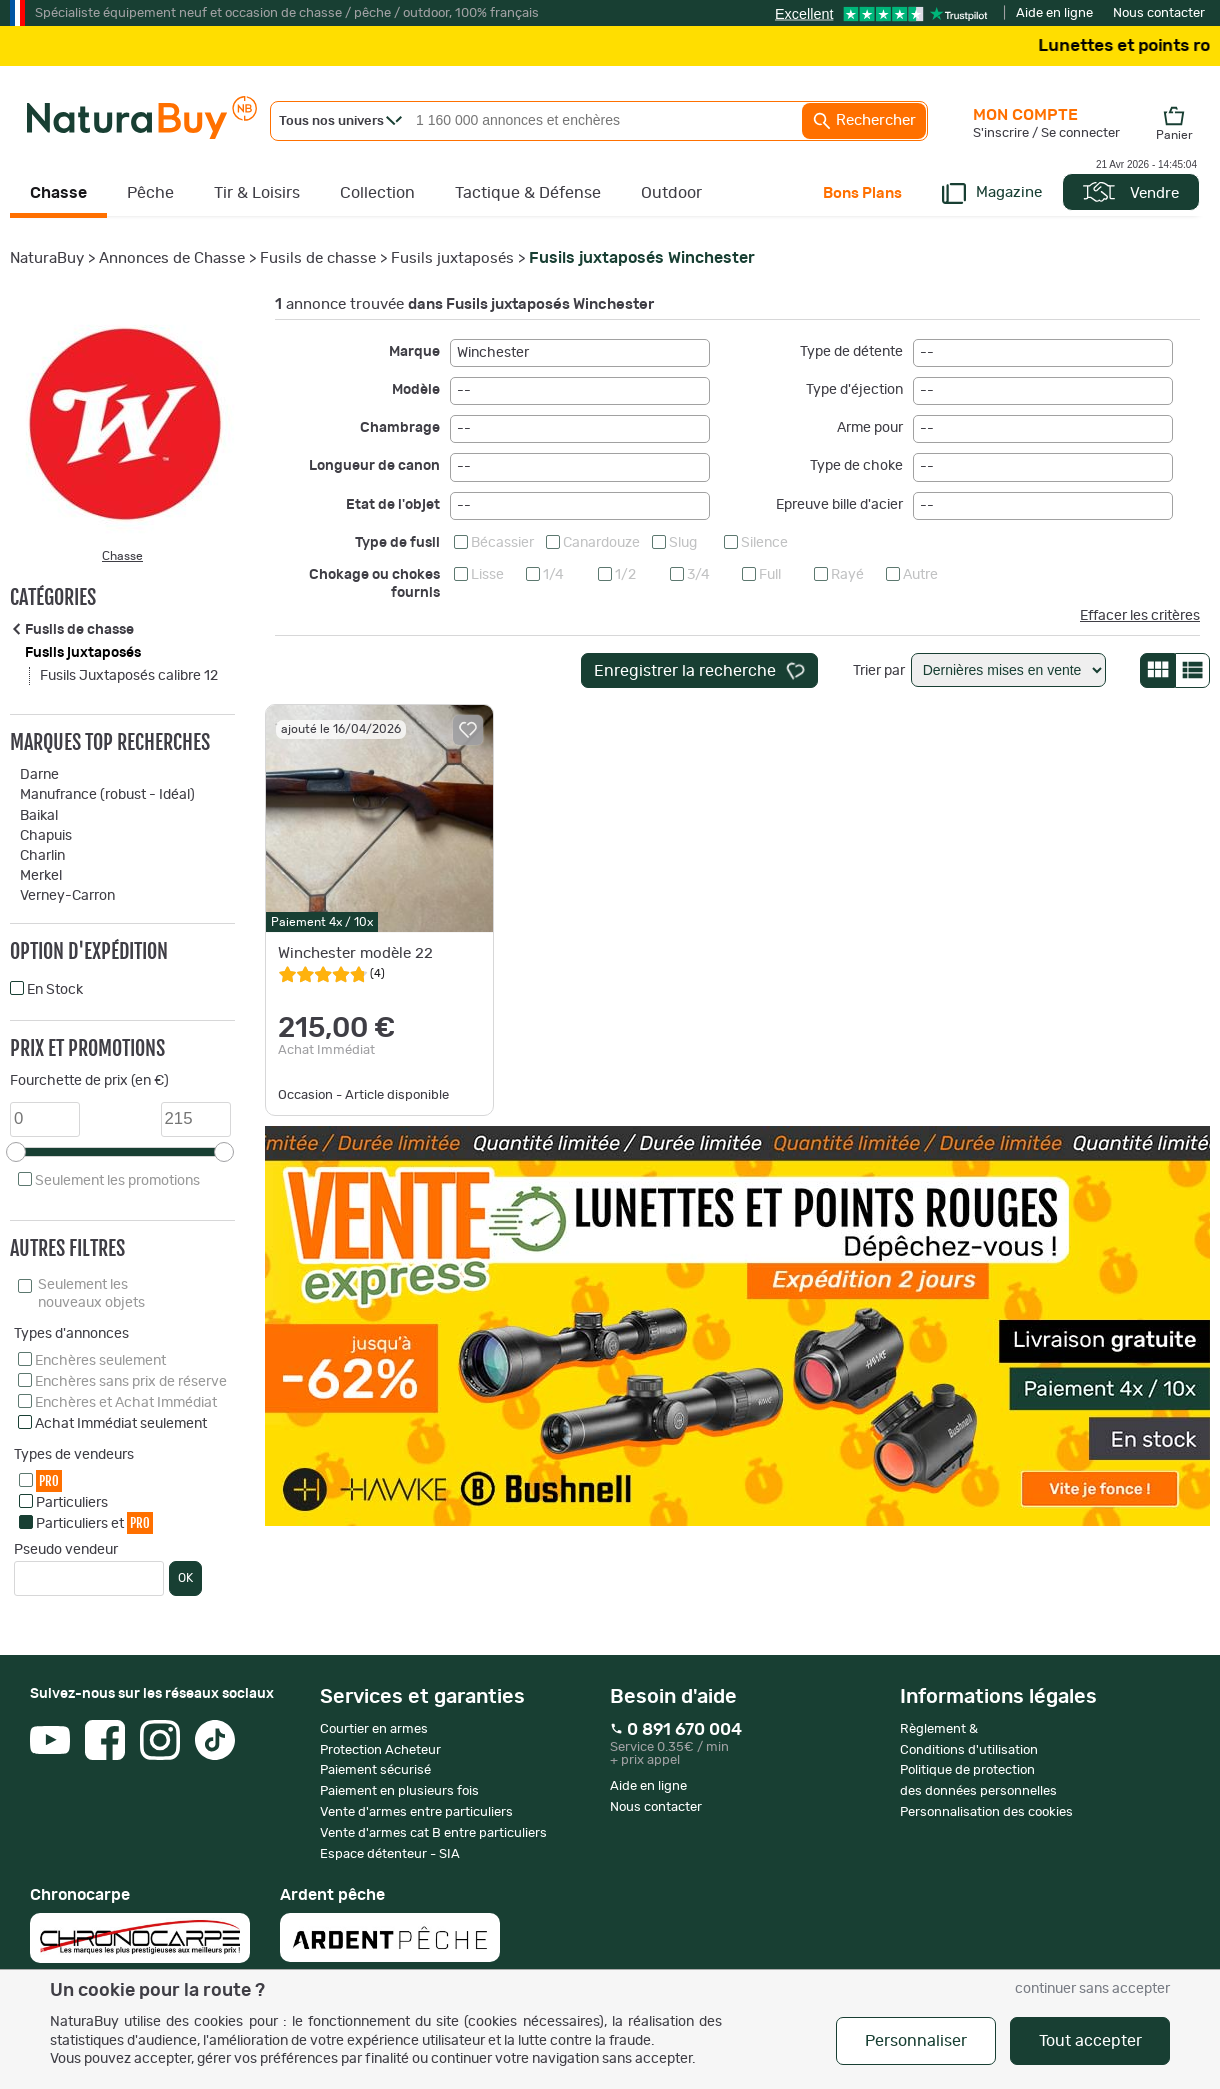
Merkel (41, 876)
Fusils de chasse (318, 258)
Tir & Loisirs (257, 193)
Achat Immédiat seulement (121, 1424)
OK (185, 1578)
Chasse (58, 193)
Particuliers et (94, 1522)
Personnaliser (916, 2041)
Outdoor (671, 193)
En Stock (55, 990)
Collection (377, 193)
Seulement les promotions (117, 1181)
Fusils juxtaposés (452, 258)
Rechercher (864, 121)
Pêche (150, 193)
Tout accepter (1090, 2041)
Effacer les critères (1140, 616)
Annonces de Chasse (172, 258)
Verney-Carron (67, 896)
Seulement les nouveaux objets (91, 1294)
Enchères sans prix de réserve (131, 1382)
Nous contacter (1159, 13)
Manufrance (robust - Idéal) (107, 795)
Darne (39, 775)
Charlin (42, 856)
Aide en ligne (1054, 13)
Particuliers (72, 1503)
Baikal (39, 816)
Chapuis (46, 836)
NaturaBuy (47, 258)
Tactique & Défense (528, 193)
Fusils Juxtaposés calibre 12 (129, 676)
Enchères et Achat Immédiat (126, 1403)
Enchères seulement (100, 1361)
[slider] (16, 1152)
